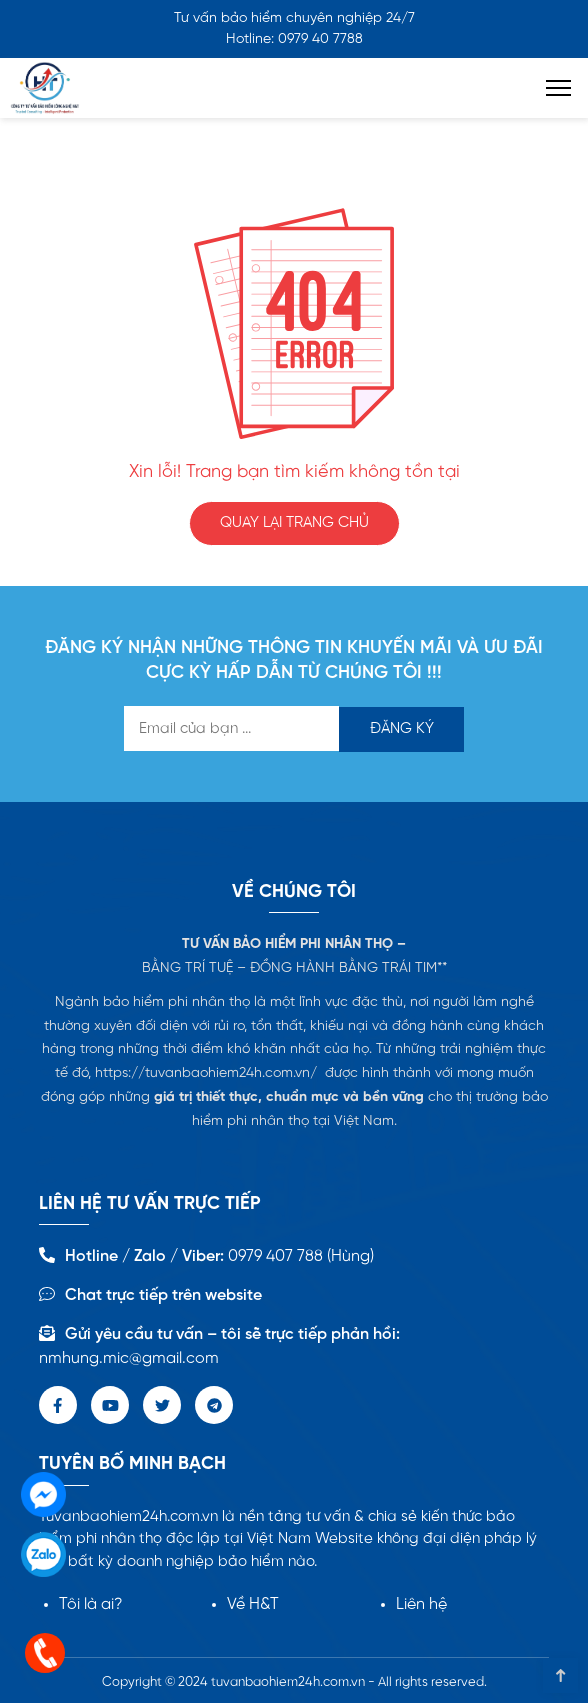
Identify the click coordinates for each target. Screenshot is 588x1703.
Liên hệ (421, 1604)
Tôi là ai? (91, 1604)
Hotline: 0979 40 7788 (294, 39)
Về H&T (253, 1604)
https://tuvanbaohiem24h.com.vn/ (206, 1073)
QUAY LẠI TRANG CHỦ (294, 523)
